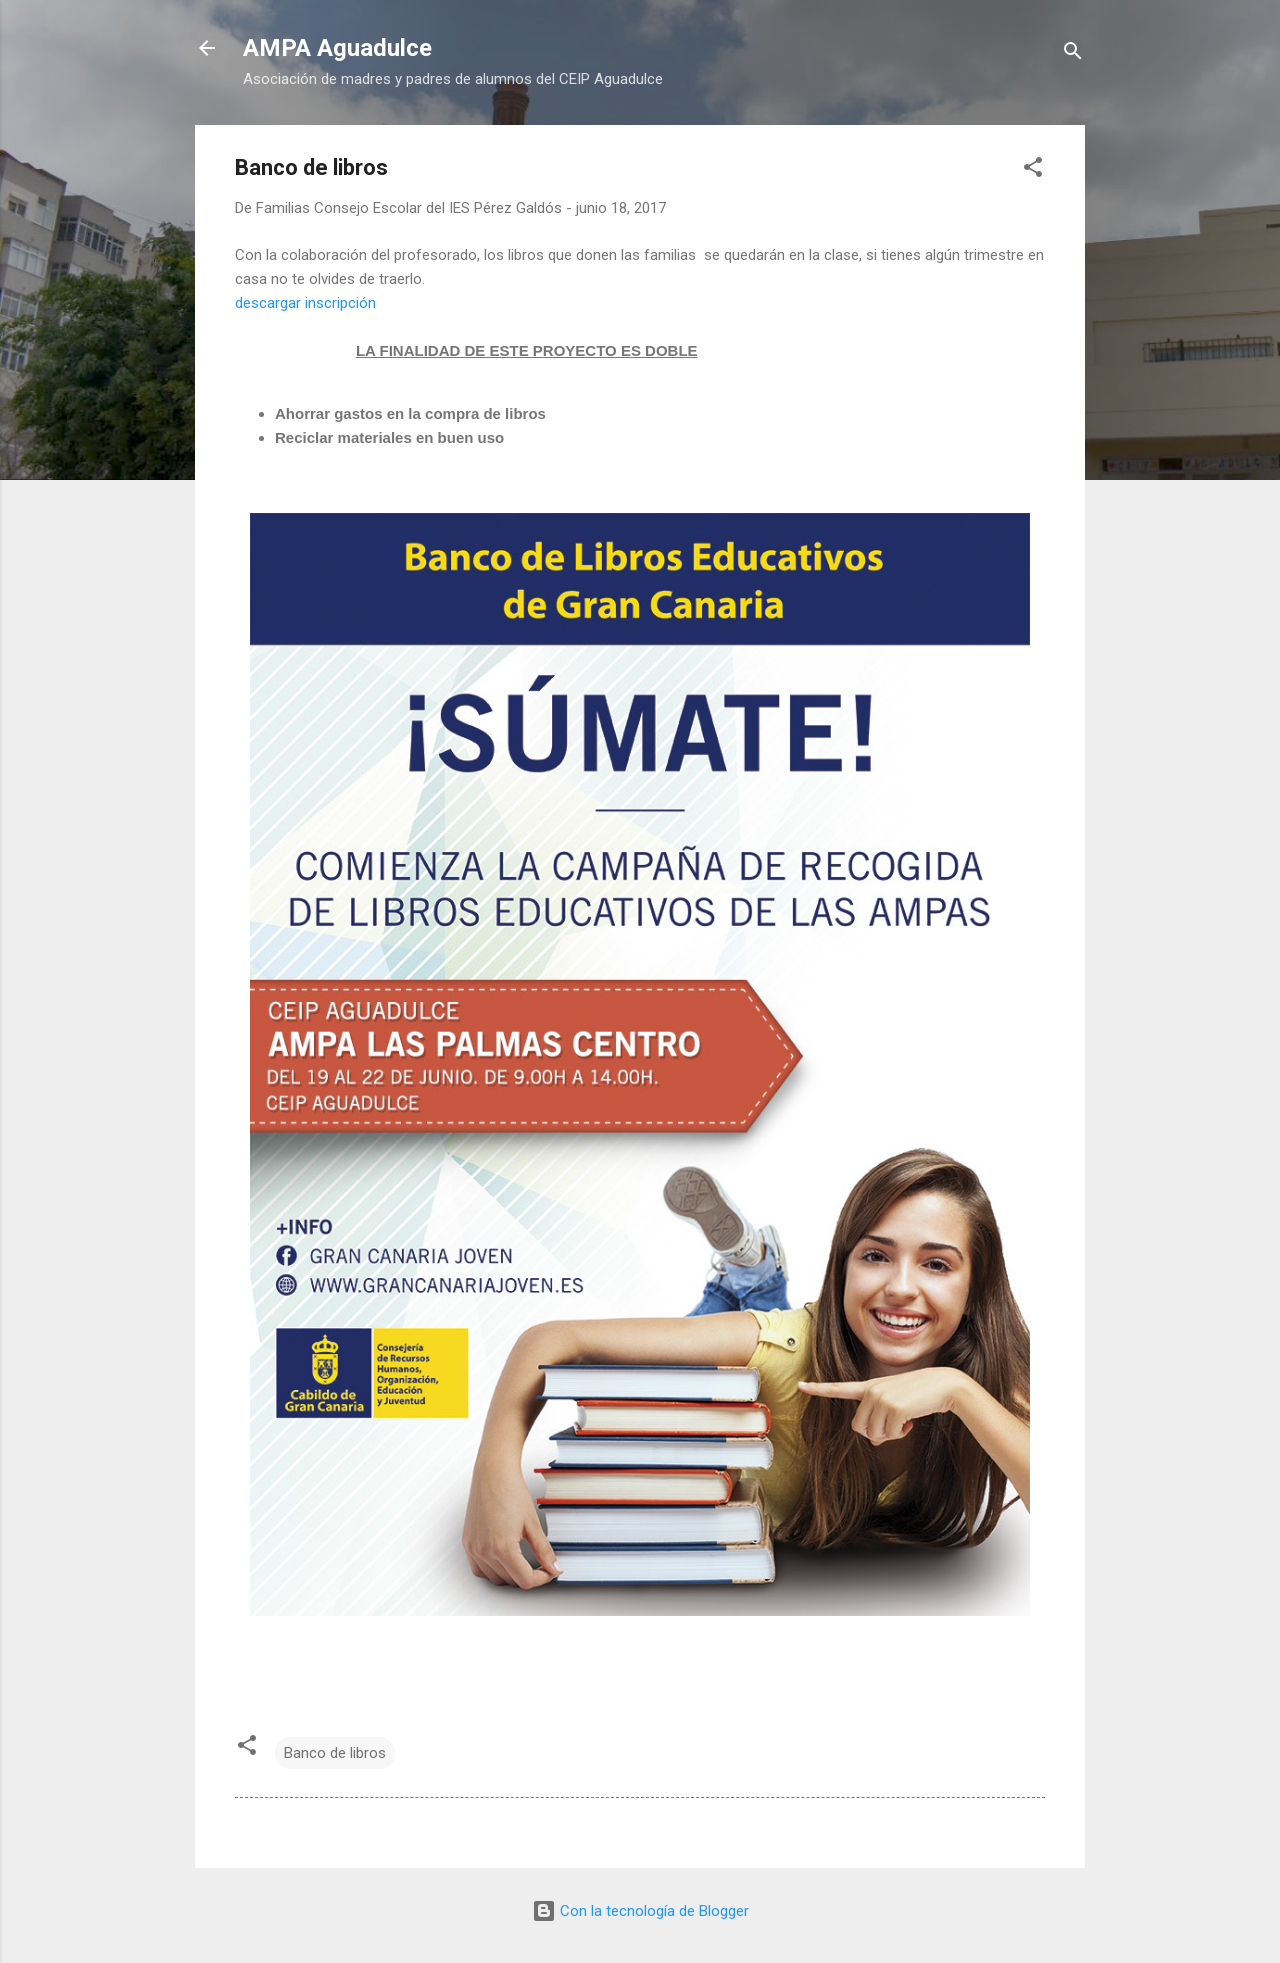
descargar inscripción (305, 303)
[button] (1033, 170)
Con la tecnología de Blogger (640, 1911)
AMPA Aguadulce (337, 48)
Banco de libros (335, 1753)
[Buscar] (1073, 54)
